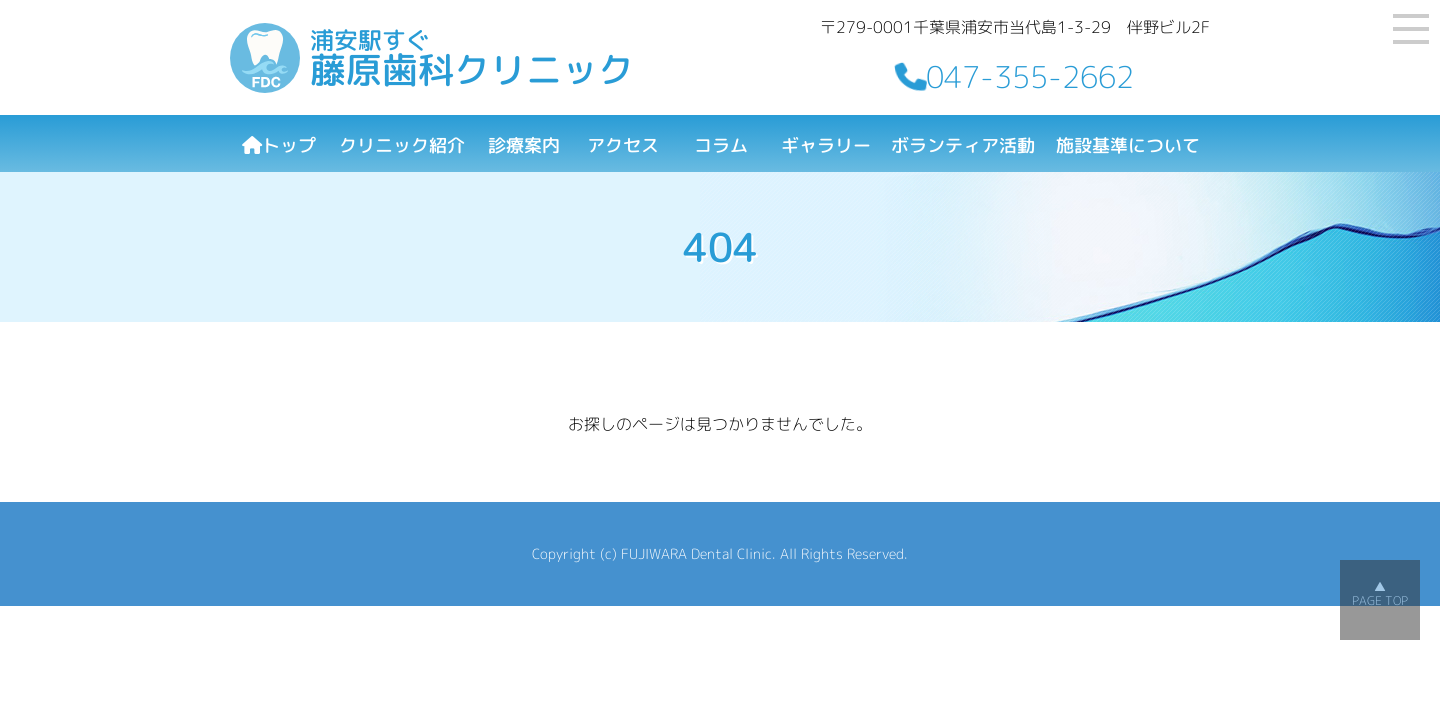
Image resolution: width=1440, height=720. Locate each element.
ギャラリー (826, 145)
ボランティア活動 (963, 145)
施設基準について (1128, 145)
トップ (279, 145)
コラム (721, 145)
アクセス (623, 145)
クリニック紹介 (402, 145)
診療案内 (524, 145)
